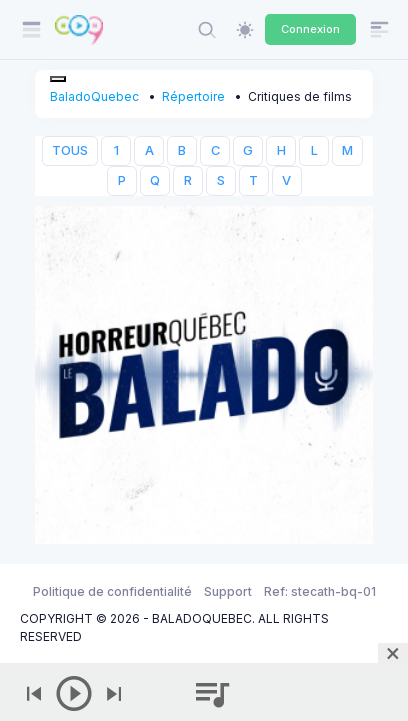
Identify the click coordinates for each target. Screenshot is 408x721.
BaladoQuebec (94, 96)
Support (228, 591)
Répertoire (193, 96)
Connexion (310, 29)
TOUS (70, 150)
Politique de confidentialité (112, 591)
